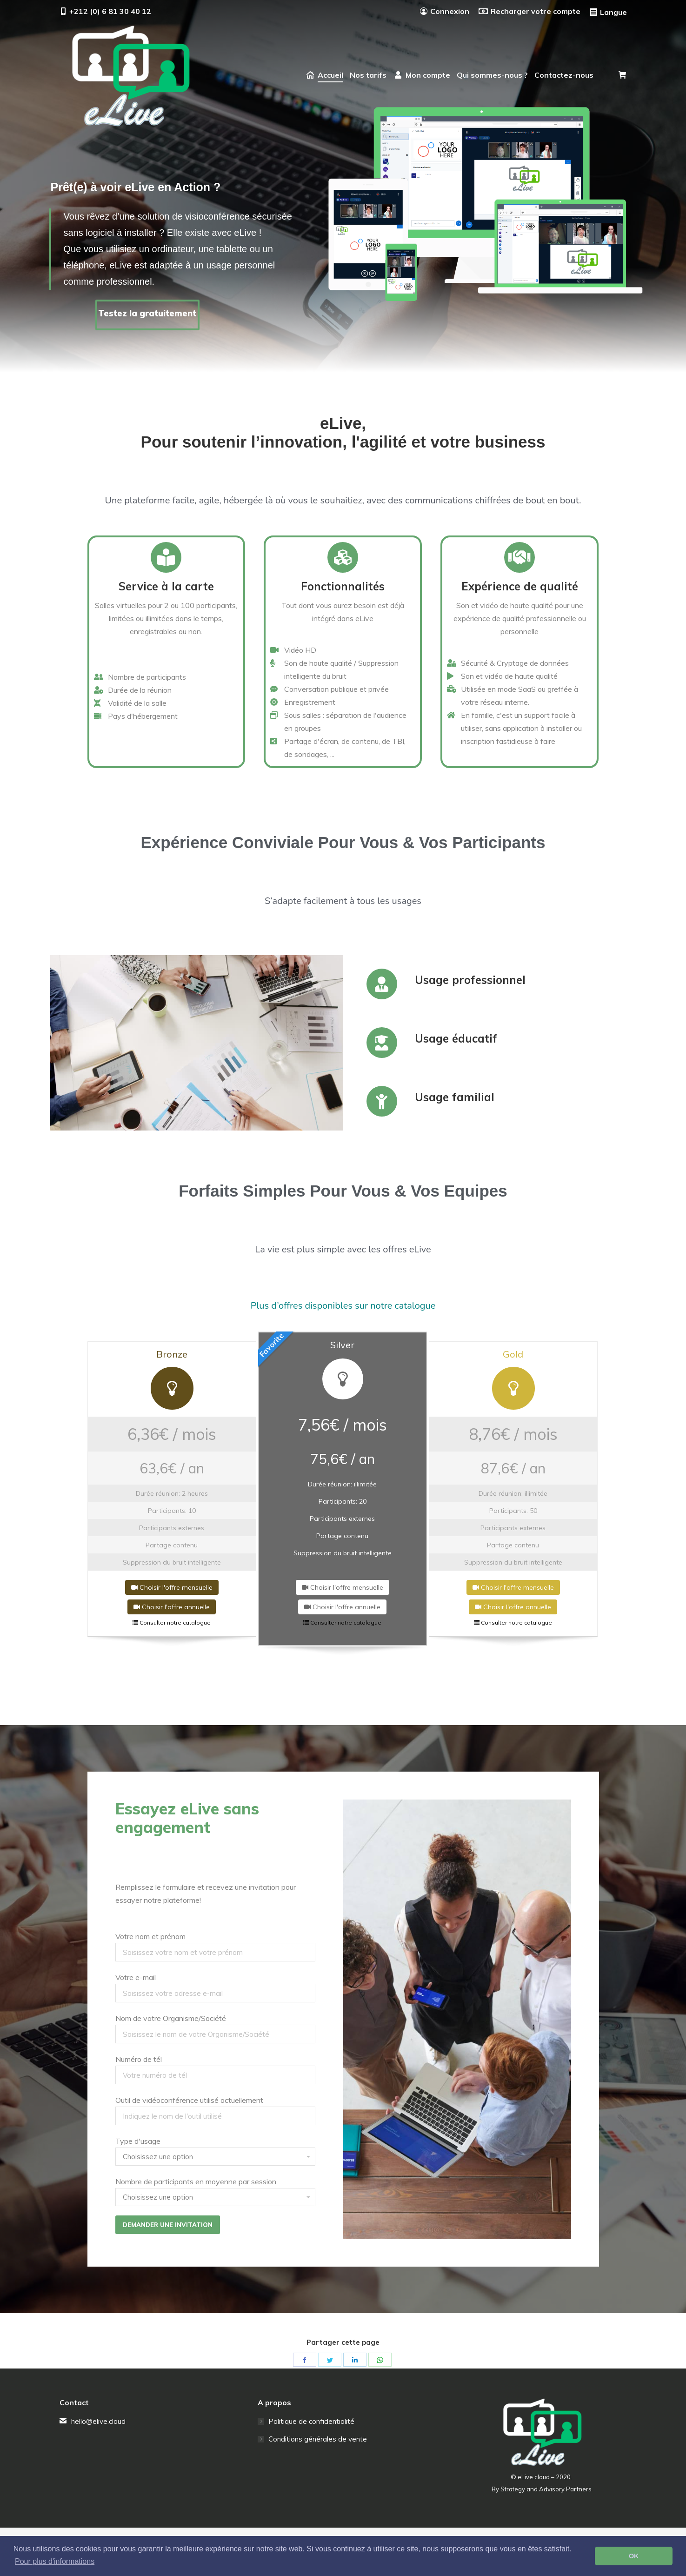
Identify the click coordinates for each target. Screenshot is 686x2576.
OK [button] (634, 2556)
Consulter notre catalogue (172, 1622)
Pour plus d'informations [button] (54, 2561)
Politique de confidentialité (311, 2421)
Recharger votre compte (529, 11)
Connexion (444, 11)
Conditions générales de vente (317, 2439)
